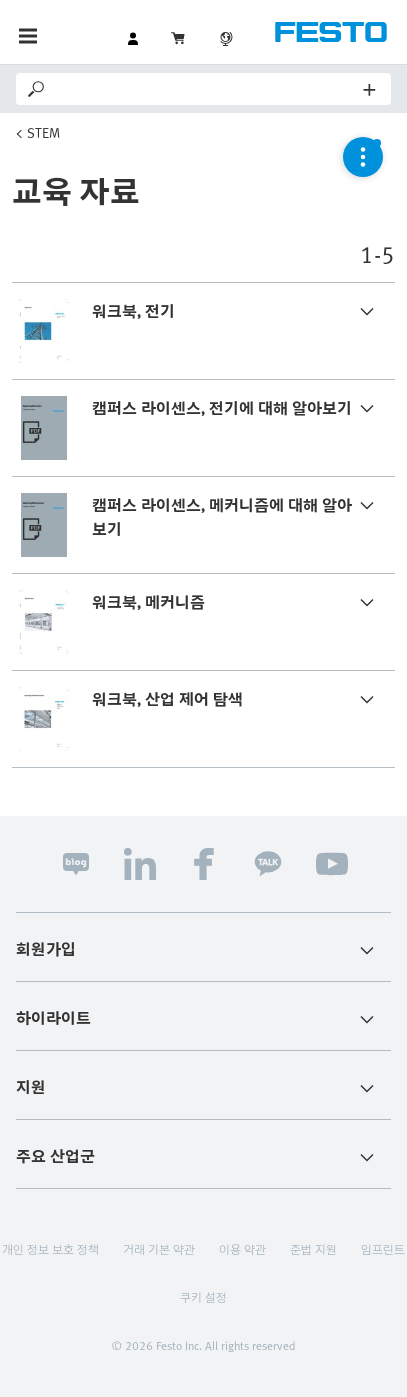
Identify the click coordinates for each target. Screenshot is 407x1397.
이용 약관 (242, 1249)
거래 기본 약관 (159, 1249)
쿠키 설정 (203, 1297)
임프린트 (383, 1249)
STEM (43, 132)
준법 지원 (313, 1249)
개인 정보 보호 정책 (50, 1249)
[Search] (206, 89)
